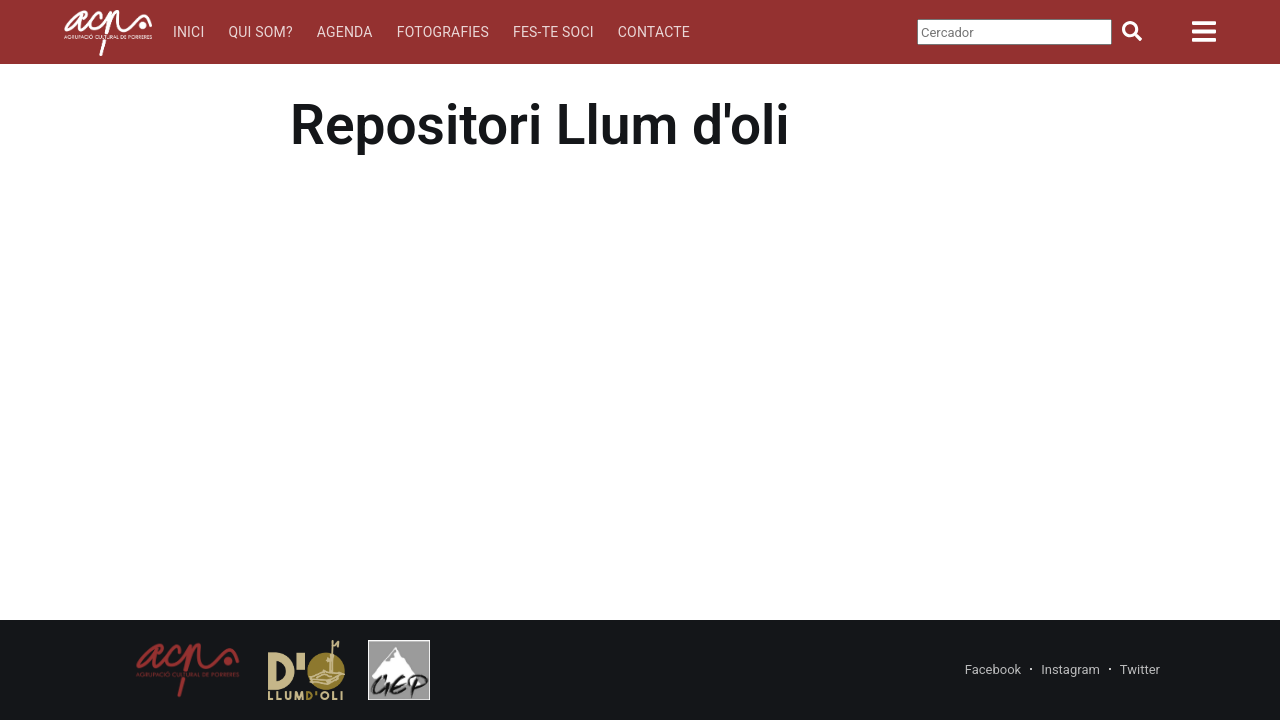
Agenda (345, 32)
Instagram (1070, 669)
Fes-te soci (553, 32)
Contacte (654, 32)
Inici (189, 32)
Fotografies (443, 32)
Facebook (993, 669)
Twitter (1140, 669)
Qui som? (260, 32)
